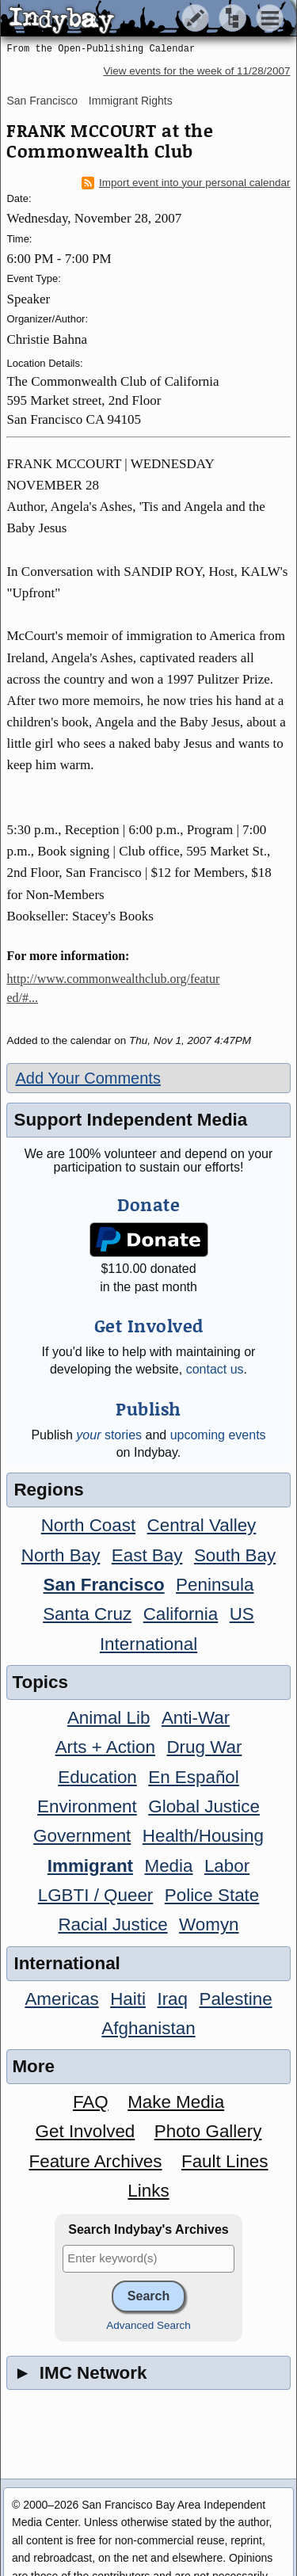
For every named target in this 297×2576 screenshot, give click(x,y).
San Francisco (41, 100)
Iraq (172, 1999)
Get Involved (85, 2131)
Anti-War (196, 1718)
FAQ (91, 2102)
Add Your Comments (87, 1078)
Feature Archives (95, 2161)
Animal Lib (108, 1718)
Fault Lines (224, 2161)
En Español (193, 1777)
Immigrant (90, 1866)
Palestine (235, 1999)
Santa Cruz (87, 1614)
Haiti (128, 1999)
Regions (48, 1489)
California (181, 1614)
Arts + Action (105, 1747)
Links (148, 2191)
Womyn (208, 1924)
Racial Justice (112, 1924)
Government (82, 1836)
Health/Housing (203, 1836)
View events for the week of (196, 71)
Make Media (176, 2102)
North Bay (61, 1555)
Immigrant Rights (131, 100)
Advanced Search (148, 2325)
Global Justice (204, 1806)
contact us (215, 1369)
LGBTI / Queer (96, 1895)
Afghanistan (148, 2028)
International (148, 1644)
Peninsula (214, 1585)
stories (109, 1435)
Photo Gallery (208, 2131)
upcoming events (218, 1435)
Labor (226, 1866)
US (242, 1614)
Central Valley (202, 1525)
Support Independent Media (130, 1120)
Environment (87, 1806)
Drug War (204, 1747)
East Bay (147, 1555)
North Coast (88, 1525)
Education (97, 1777)
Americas (61, 1999)
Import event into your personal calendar (186, 183)
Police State (212, 1895)
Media (168, 1866)
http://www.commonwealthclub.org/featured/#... (112, 988)
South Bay (235, 1555)
